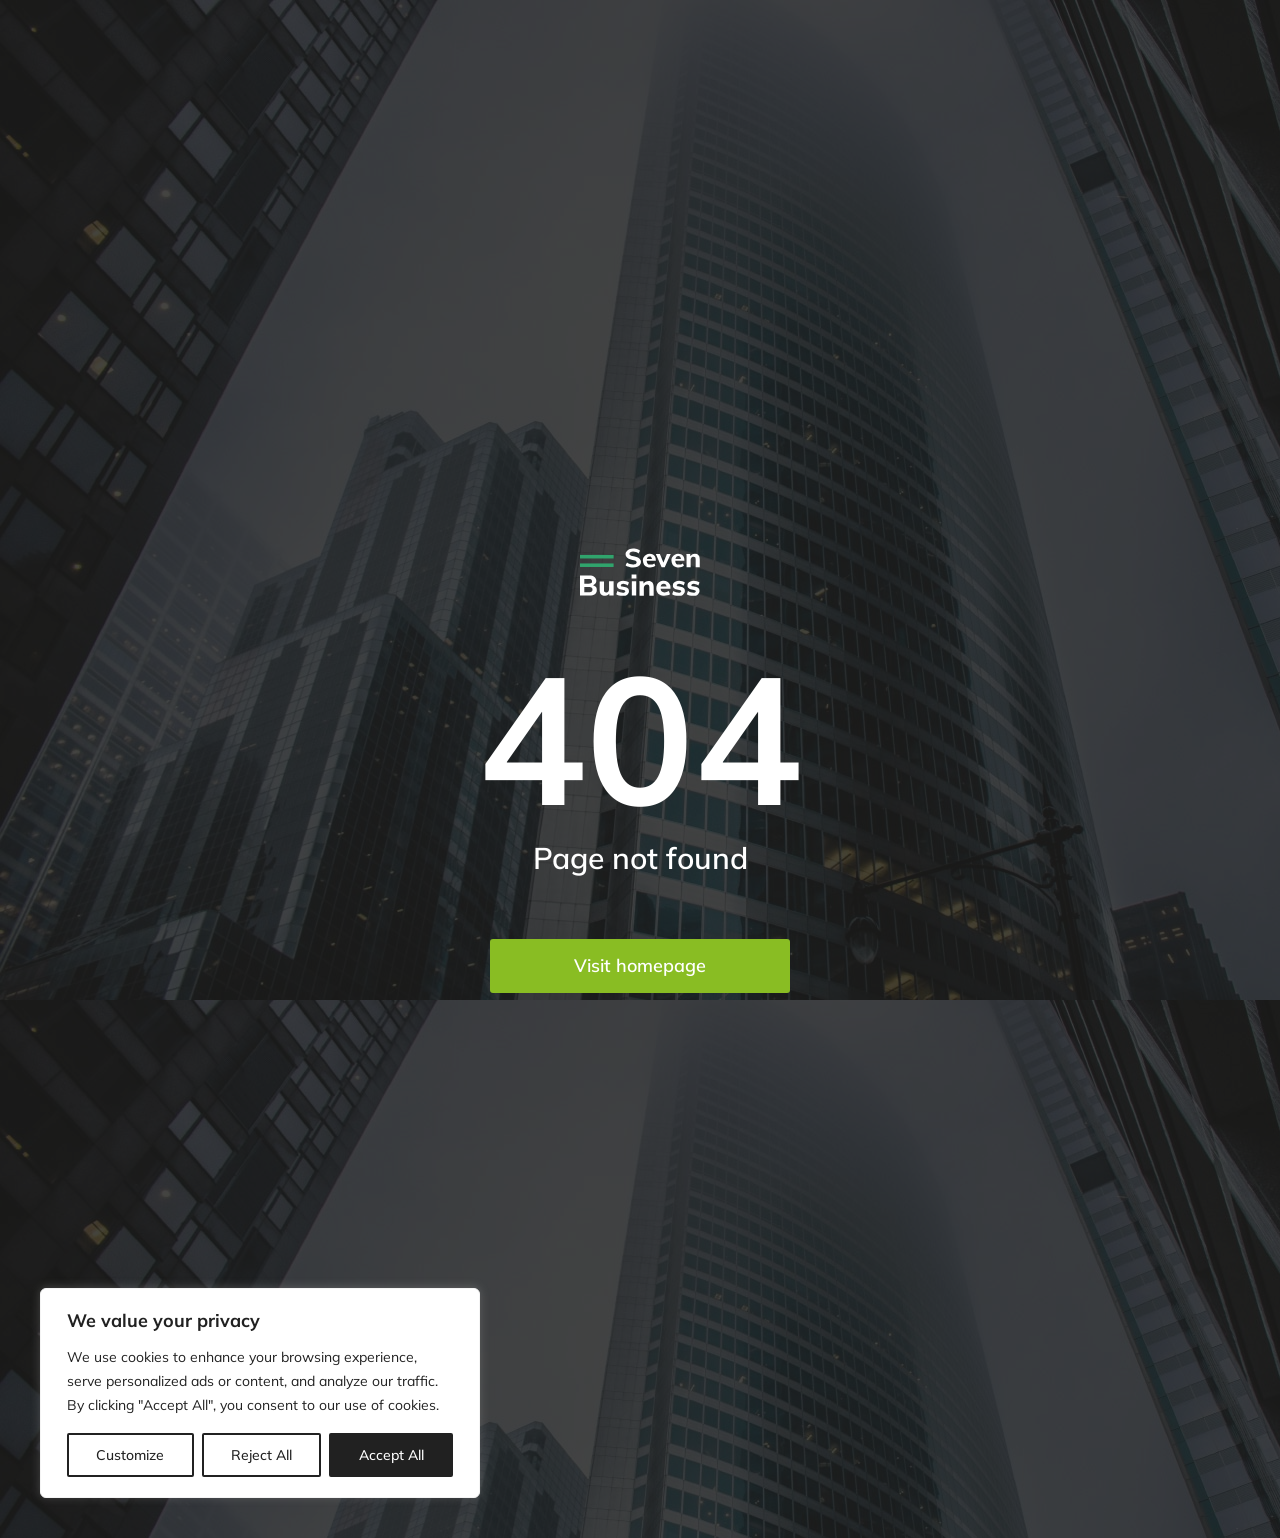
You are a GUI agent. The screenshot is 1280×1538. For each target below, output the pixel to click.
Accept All (391, 1455)
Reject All (261, 1455)
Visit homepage (640, 965)
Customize (130, 1455)
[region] (260, 1393)
